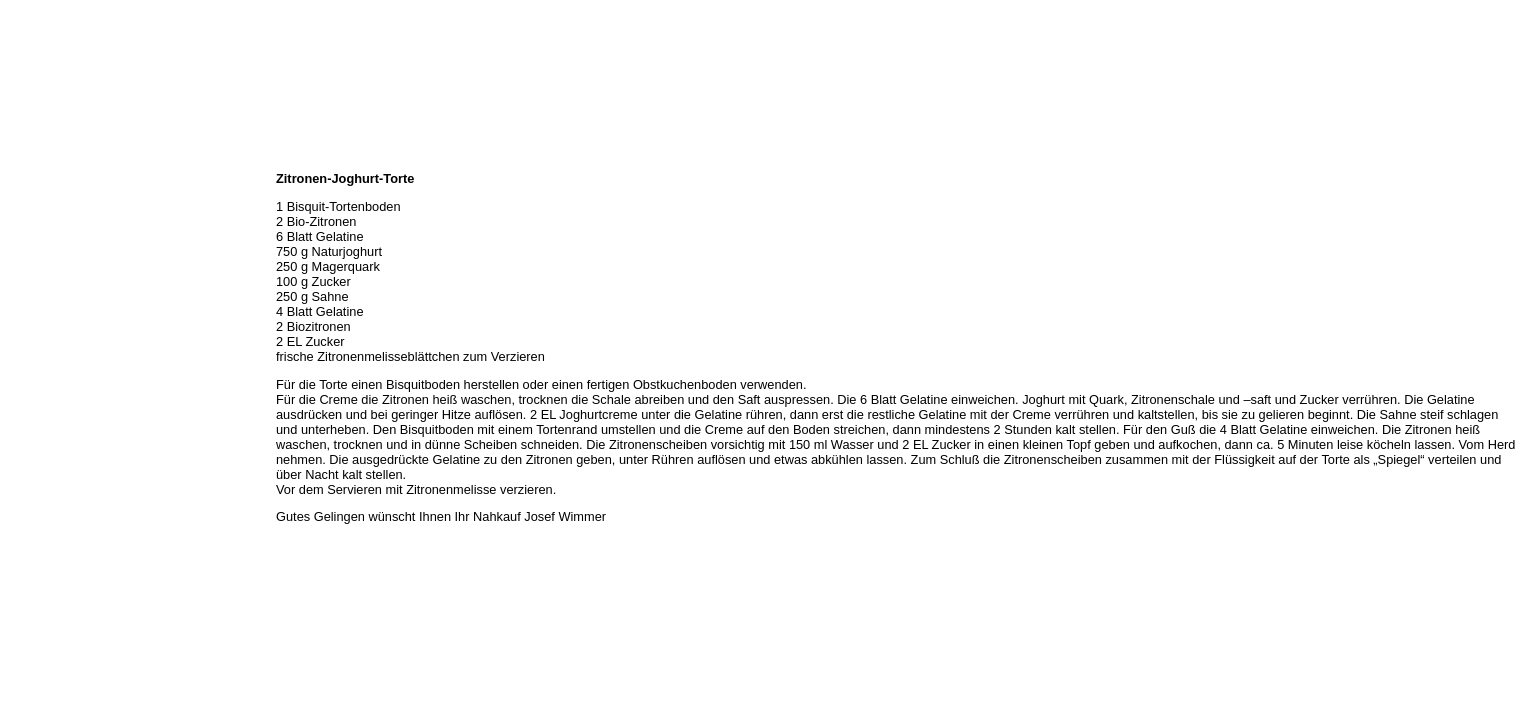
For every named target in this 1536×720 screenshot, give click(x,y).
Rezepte (29, 290)
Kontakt (28, 312)
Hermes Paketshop (57, 268)
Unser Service (44, 246)
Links (22, 334)
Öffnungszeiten (47, 202)
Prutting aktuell (47, 356)
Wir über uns (41, 180)
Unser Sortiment (50, 224)
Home (23, 158)
